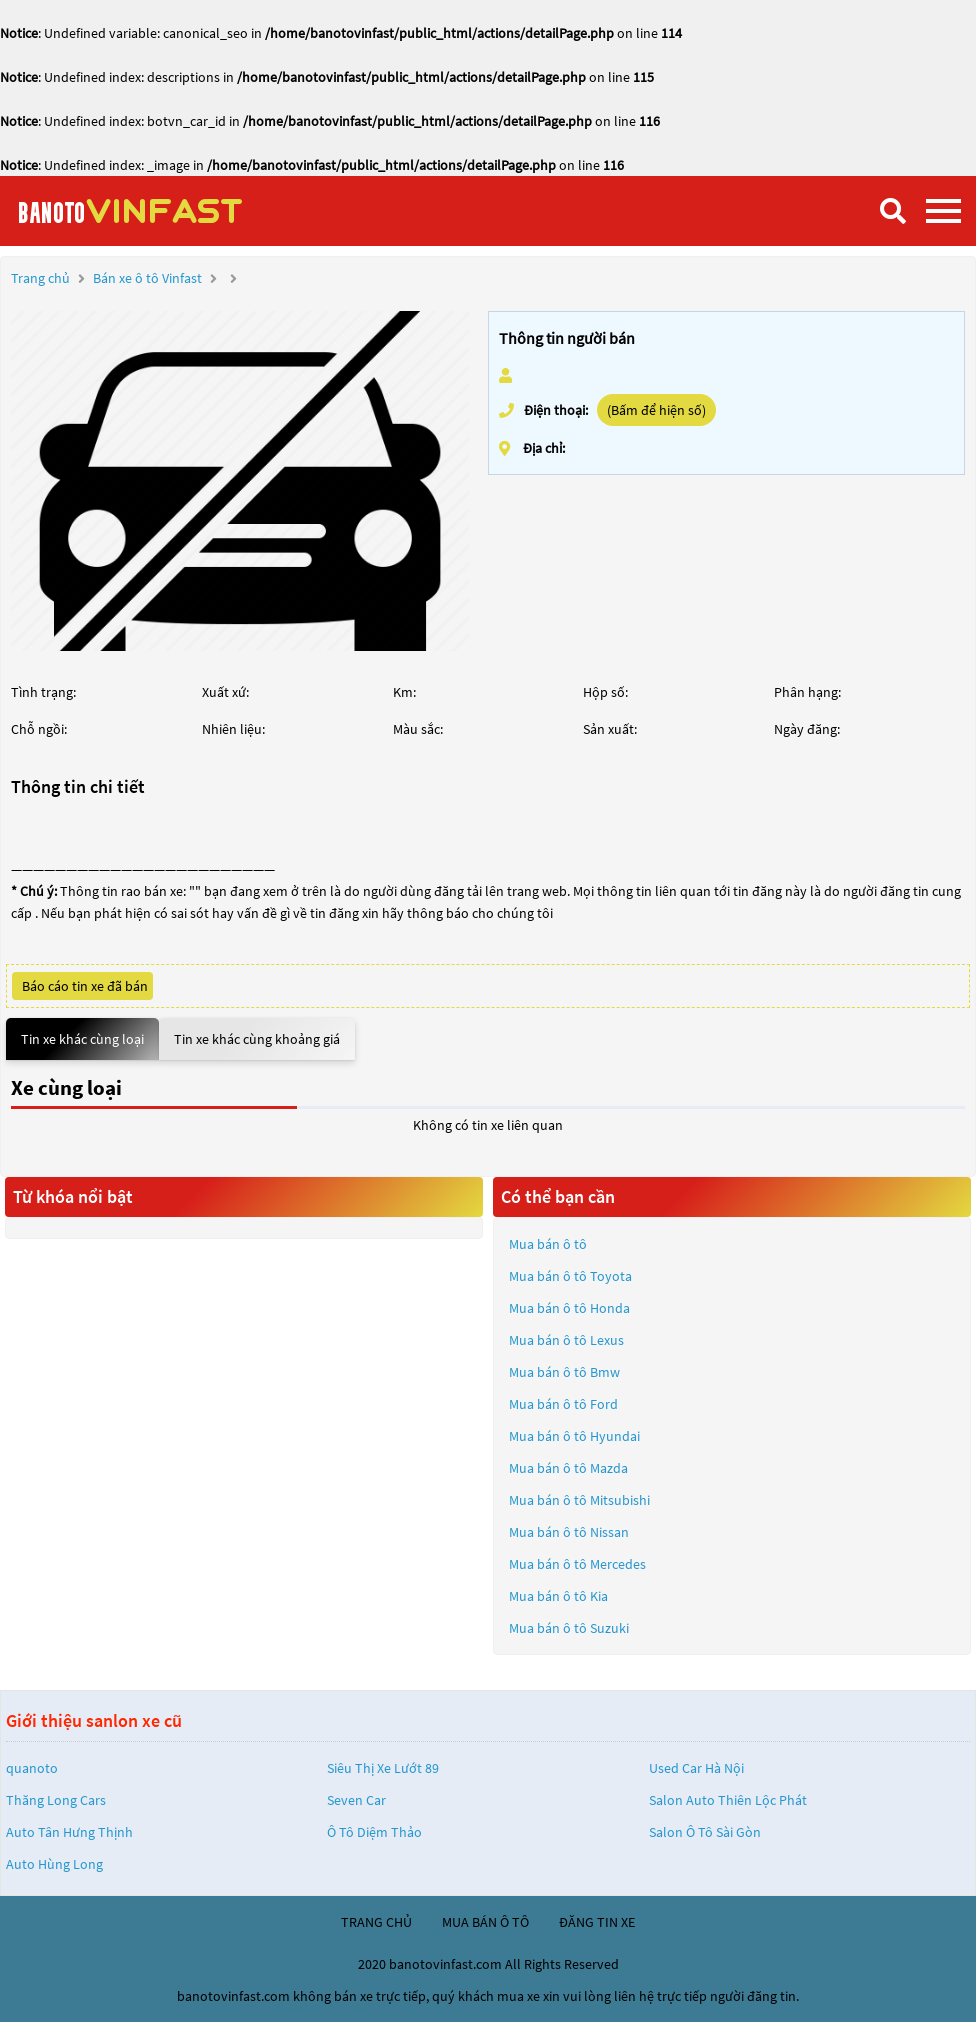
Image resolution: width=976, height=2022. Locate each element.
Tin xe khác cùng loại (82, 1039)
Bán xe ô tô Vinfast (147, 278)
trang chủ (376, 1922)
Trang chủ (40, 278)
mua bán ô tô (485, 1922)
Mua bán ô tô (548, 1244)
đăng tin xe (597, 1922)
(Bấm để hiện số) (656, 410)
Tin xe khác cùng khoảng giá (257, 1039)
